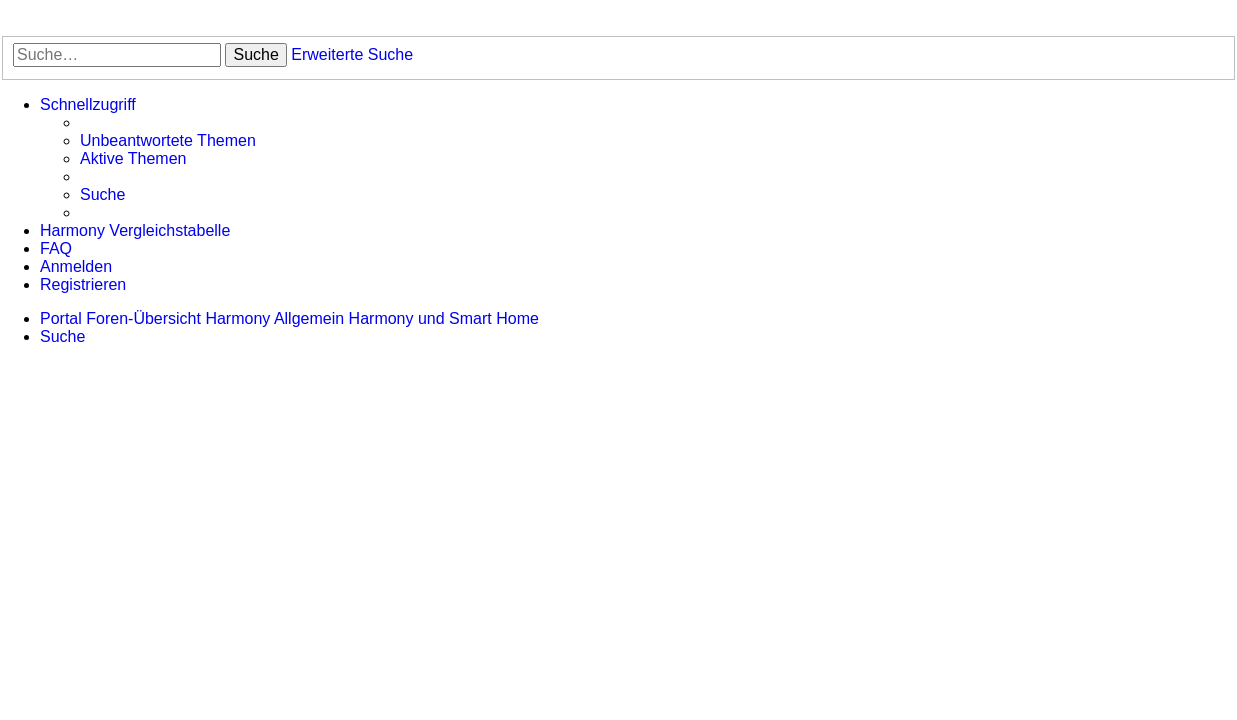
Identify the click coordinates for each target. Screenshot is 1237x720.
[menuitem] (168, 141)
